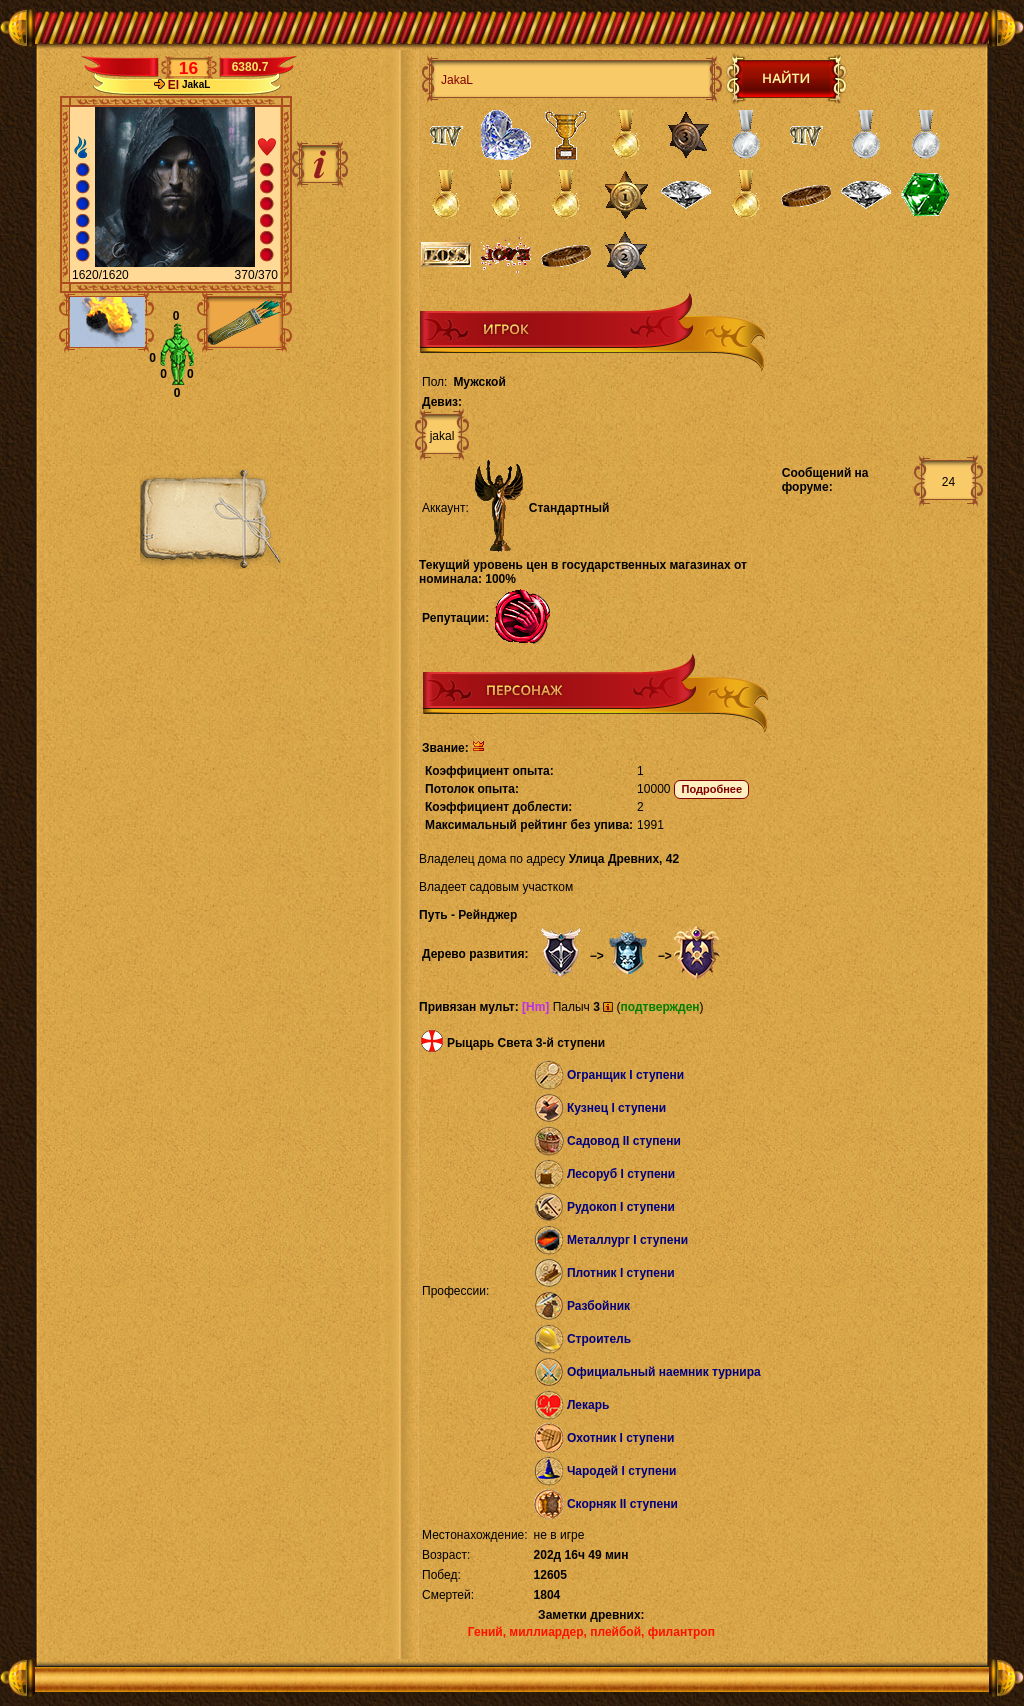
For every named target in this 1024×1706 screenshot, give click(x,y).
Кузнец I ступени (616, 1108)
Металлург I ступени (627, 1240)
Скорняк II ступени (622, 1504)
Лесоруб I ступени (621, 1174)
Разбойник (598, 1306)
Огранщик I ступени (625, 1075)
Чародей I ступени (621, 1471)
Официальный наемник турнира (664, 1372)
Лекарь (588, 1405)
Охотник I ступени (620, 1438)
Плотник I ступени (621, 1273)
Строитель (599, 1339)
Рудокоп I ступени (621, 1207)
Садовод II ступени (624, 1141)
